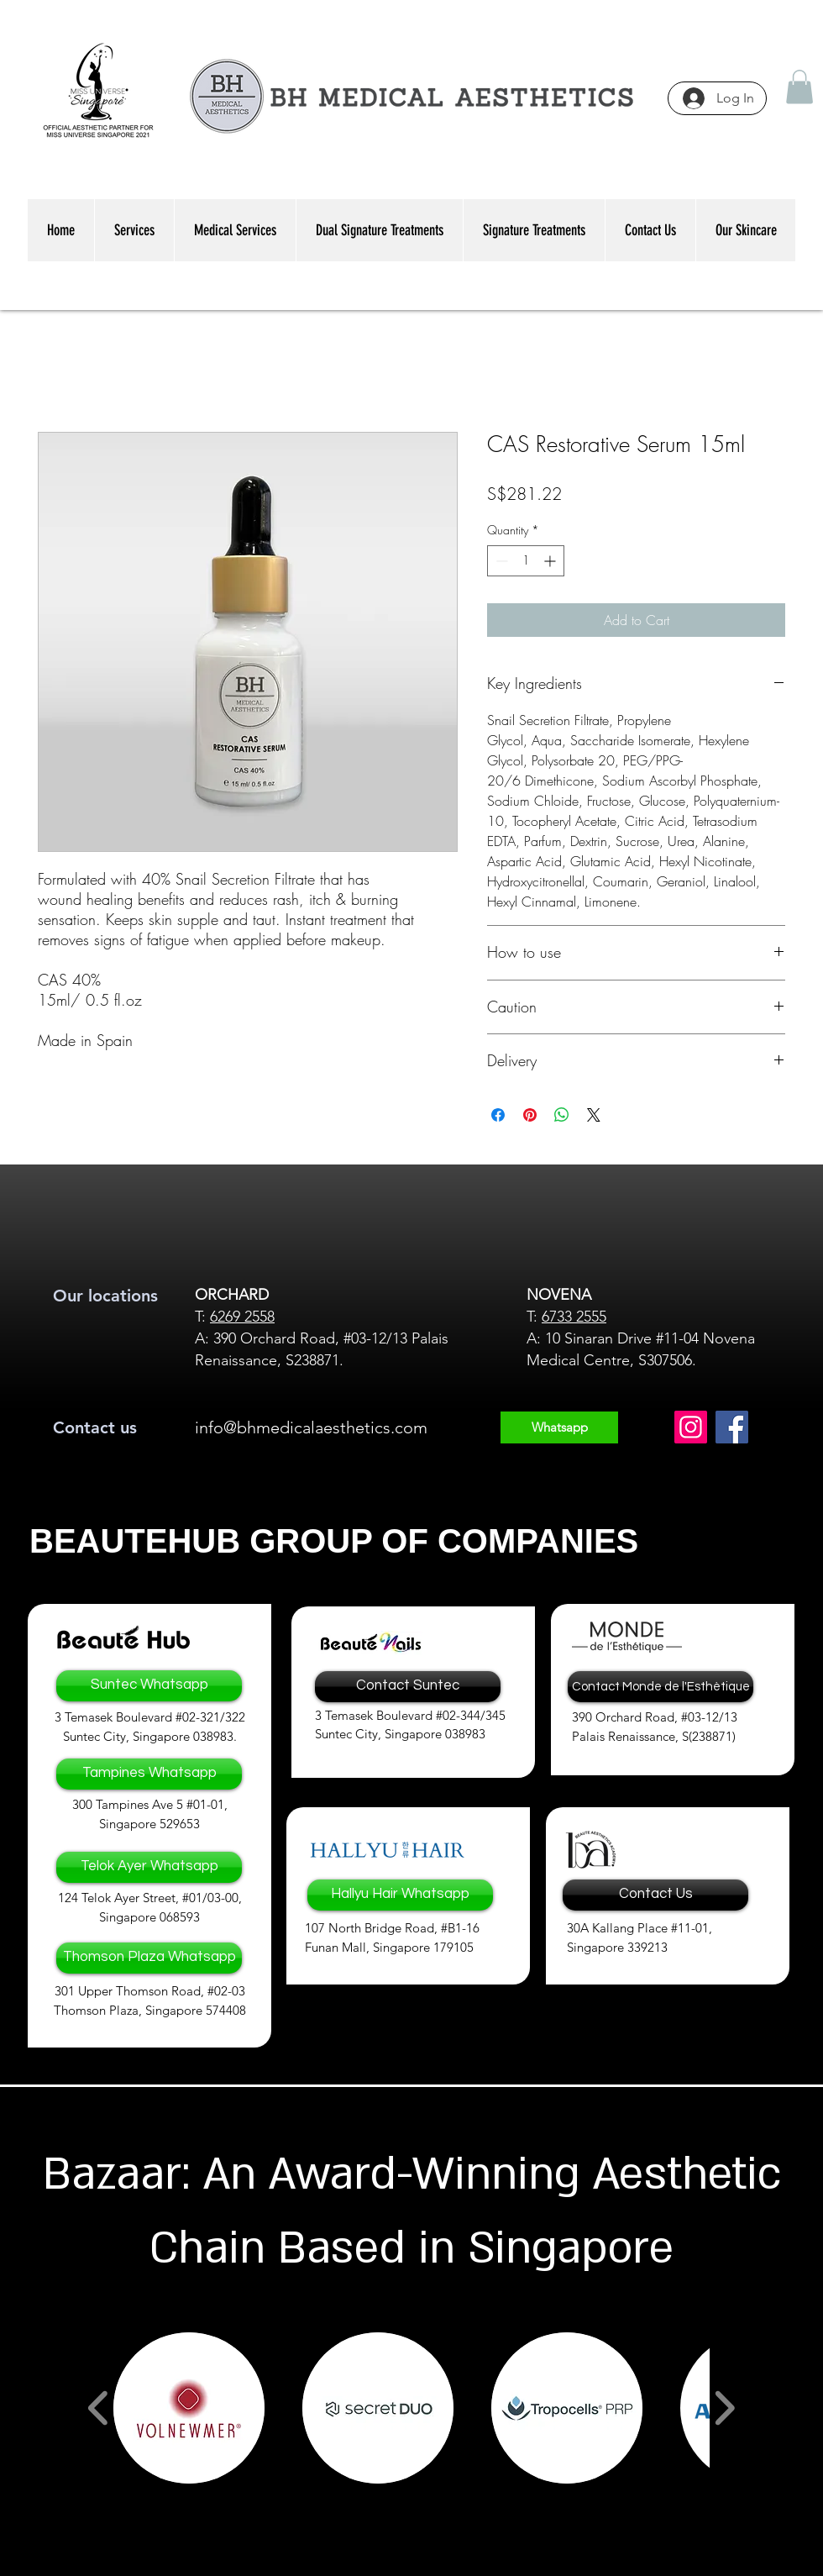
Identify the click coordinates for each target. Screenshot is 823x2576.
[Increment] (551, 561)
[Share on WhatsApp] (562, 1115)
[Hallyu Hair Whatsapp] (400, 1895)
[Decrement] (500, 561)
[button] (799, 87)
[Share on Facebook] (498, 1115)
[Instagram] (690, 1427)
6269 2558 (242, 1316)
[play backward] (99, 2408)
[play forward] (724, 2408)
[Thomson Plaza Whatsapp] (149, 1958)
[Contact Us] (655, 1895)
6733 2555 (574, 1316)
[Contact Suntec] (408, 1686)
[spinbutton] (526, 561)
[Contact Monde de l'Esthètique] (660, 1686)
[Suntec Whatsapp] (149, 1685)
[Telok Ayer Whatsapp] (149, 1867)
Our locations (105, 1295)
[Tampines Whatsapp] (149, 1774)
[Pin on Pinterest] (530, 1115)
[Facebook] (732, 1427)
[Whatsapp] (559, 1427)
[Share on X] (594, 1115)
